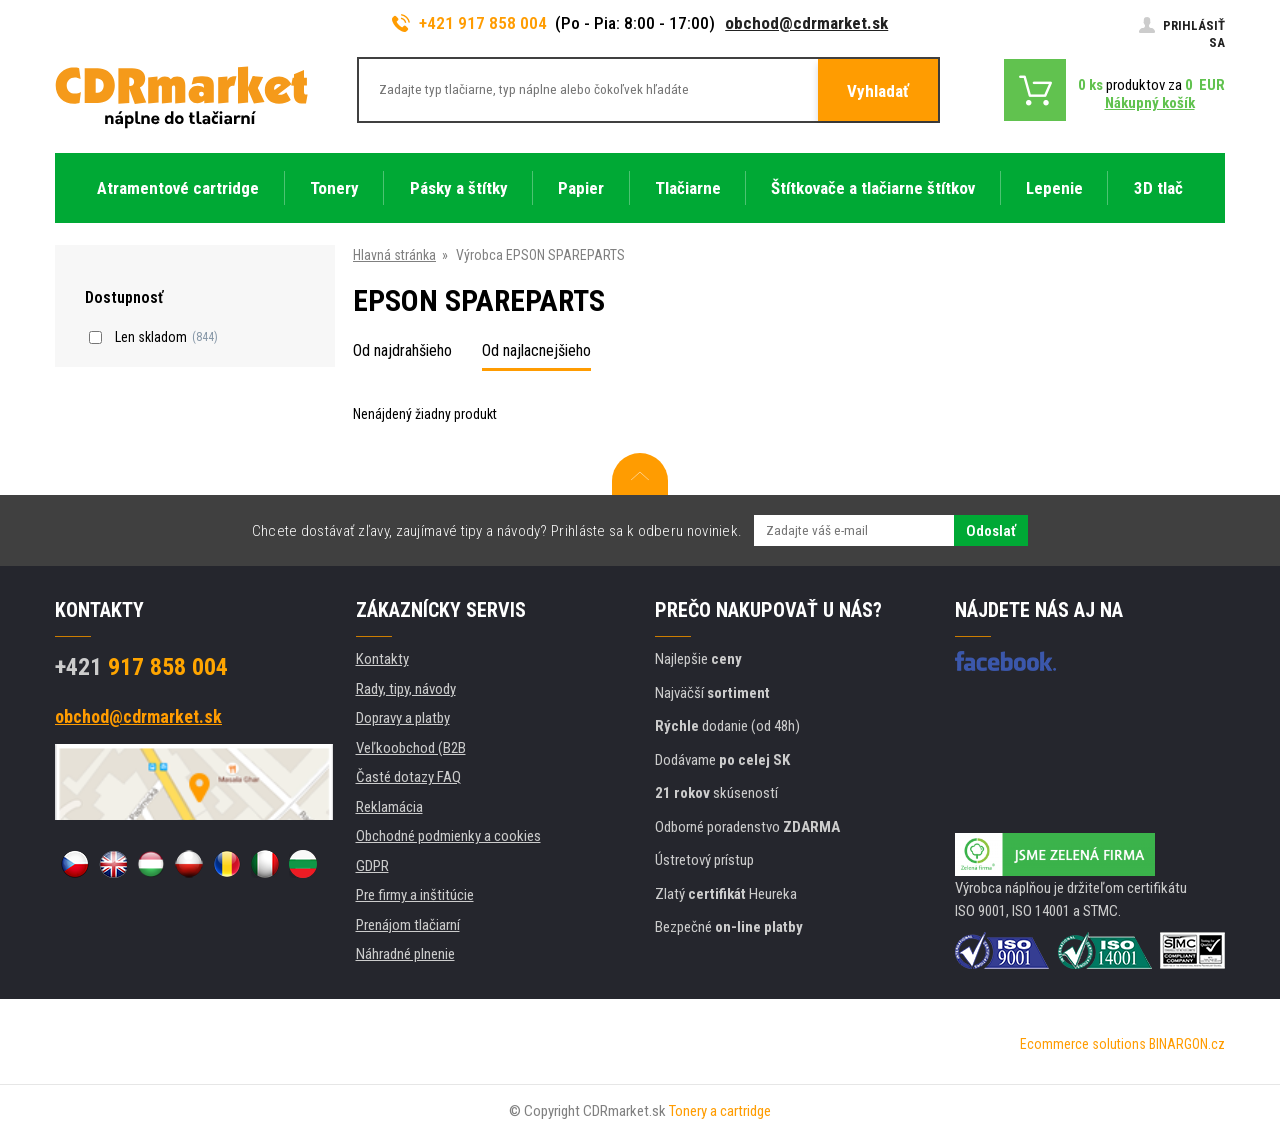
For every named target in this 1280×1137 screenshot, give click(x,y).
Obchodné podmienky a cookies (448, 836)
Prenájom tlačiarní (408, 925)
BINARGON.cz (1187, 1044)
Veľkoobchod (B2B (411, 748)
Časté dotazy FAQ (408, 777)
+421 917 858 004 (470, 23)
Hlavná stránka (394, 255)
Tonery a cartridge (720, 1111)
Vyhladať (878, 91)
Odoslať (991, 531)
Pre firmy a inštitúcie (415, 895)
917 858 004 (141, 667)
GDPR (372, 866)
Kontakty (382, 659)
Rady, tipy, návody (406, 689)
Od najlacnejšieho (536, 350)
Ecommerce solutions (1083, 1044)
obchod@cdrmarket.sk (806, 23)
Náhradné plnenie (405, 954)
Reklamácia (389, 807)
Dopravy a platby (403, 718)
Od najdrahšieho (402, 350)
